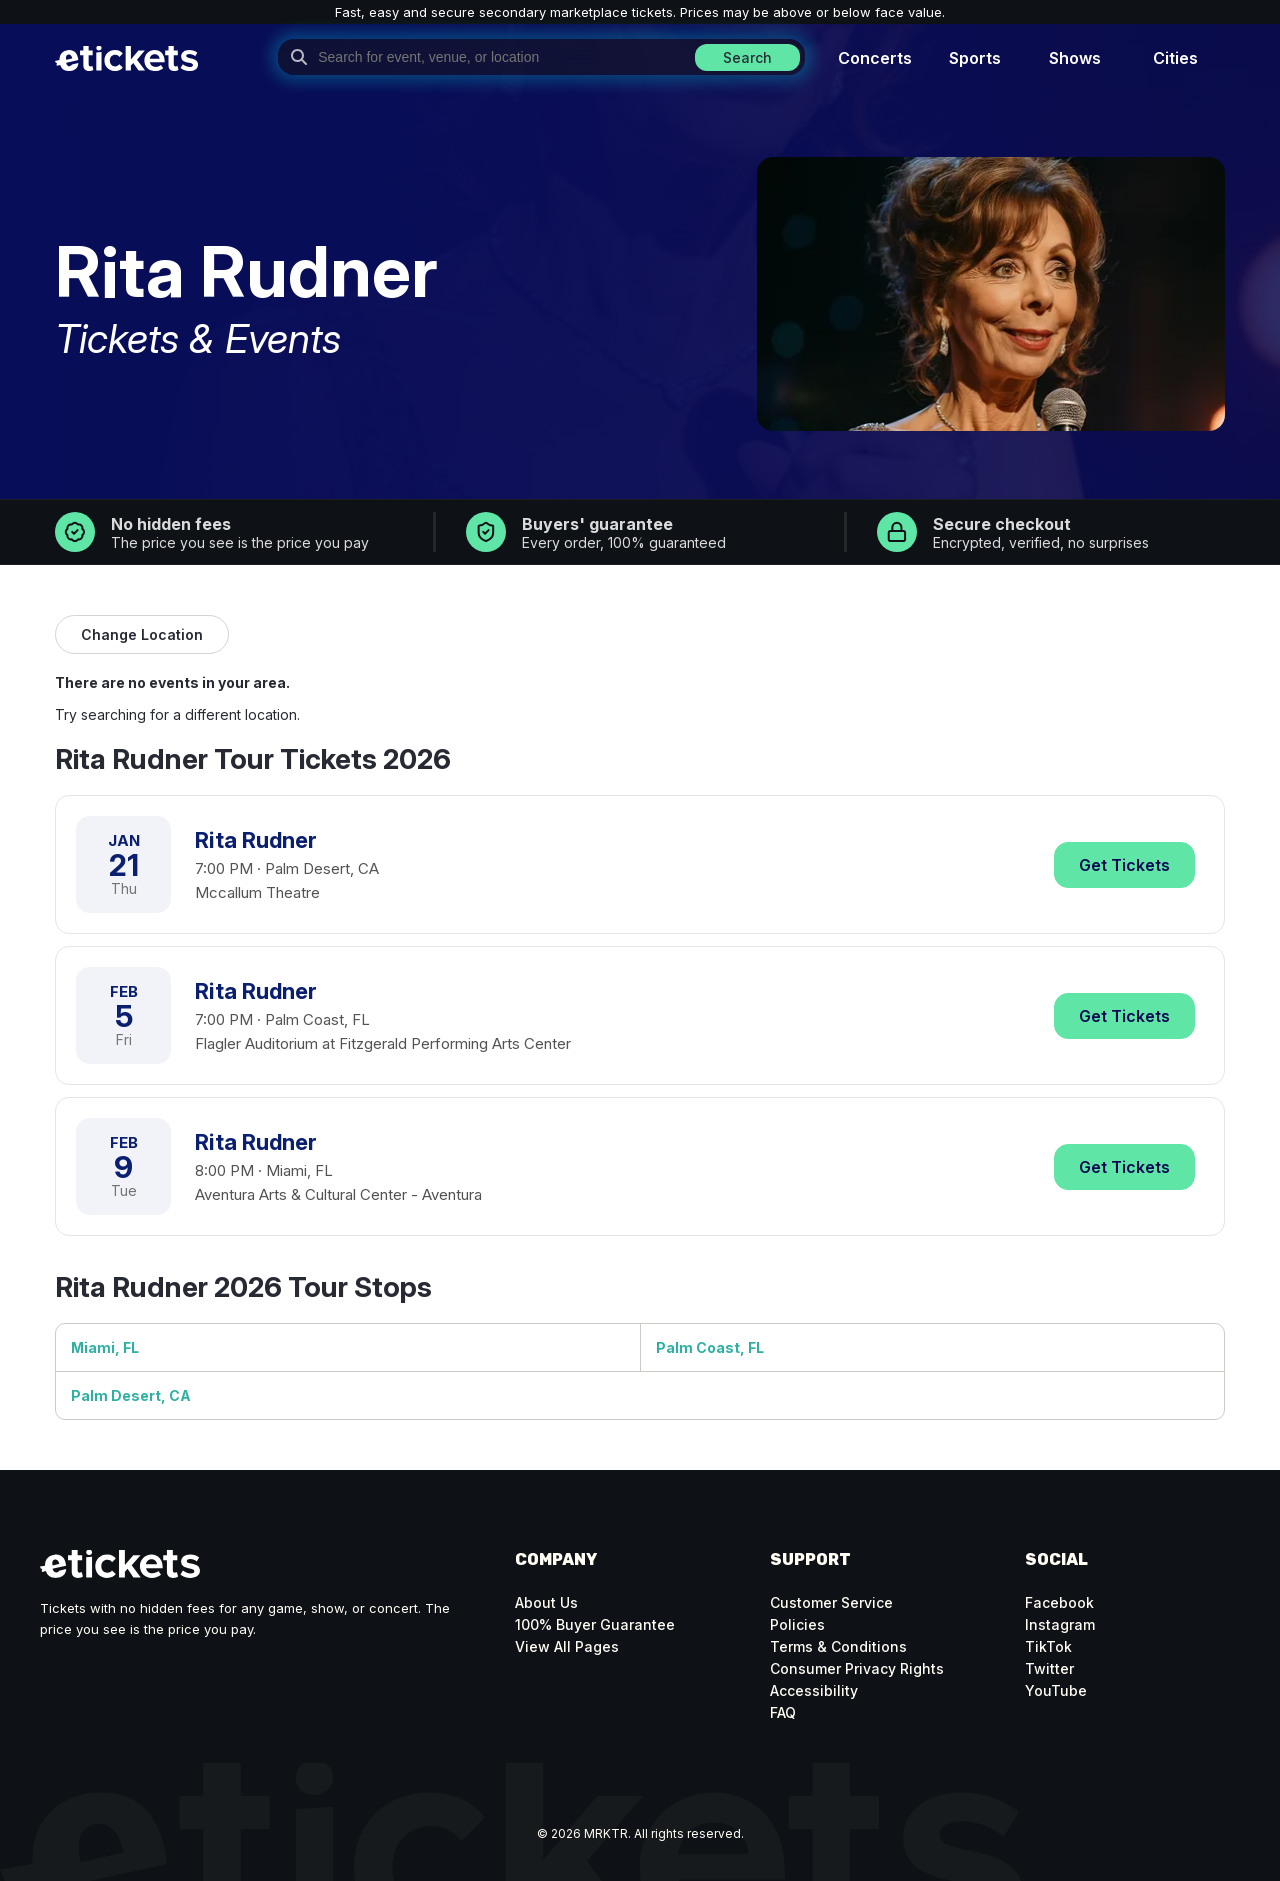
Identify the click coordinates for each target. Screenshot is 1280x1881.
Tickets (1124, 865)
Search (747, 57)
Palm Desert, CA (131, 1395)
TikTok (1048, 1646)
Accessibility (814, 1690)
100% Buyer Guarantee (595, 1624)
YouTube (1056, 1690)
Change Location (142, 634)
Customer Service (831, 1602)
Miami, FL (105, 1347)
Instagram (1060, 1624)
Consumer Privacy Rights (857, 1668)
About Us (546, 1602)
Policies (797, 1624)
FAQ (783, 1712)
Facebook (1059, 1602)
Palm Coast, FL (710, 1347)
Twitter (1049, 1668)
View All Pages (567, 1646)
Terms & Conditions (838, 1646)
